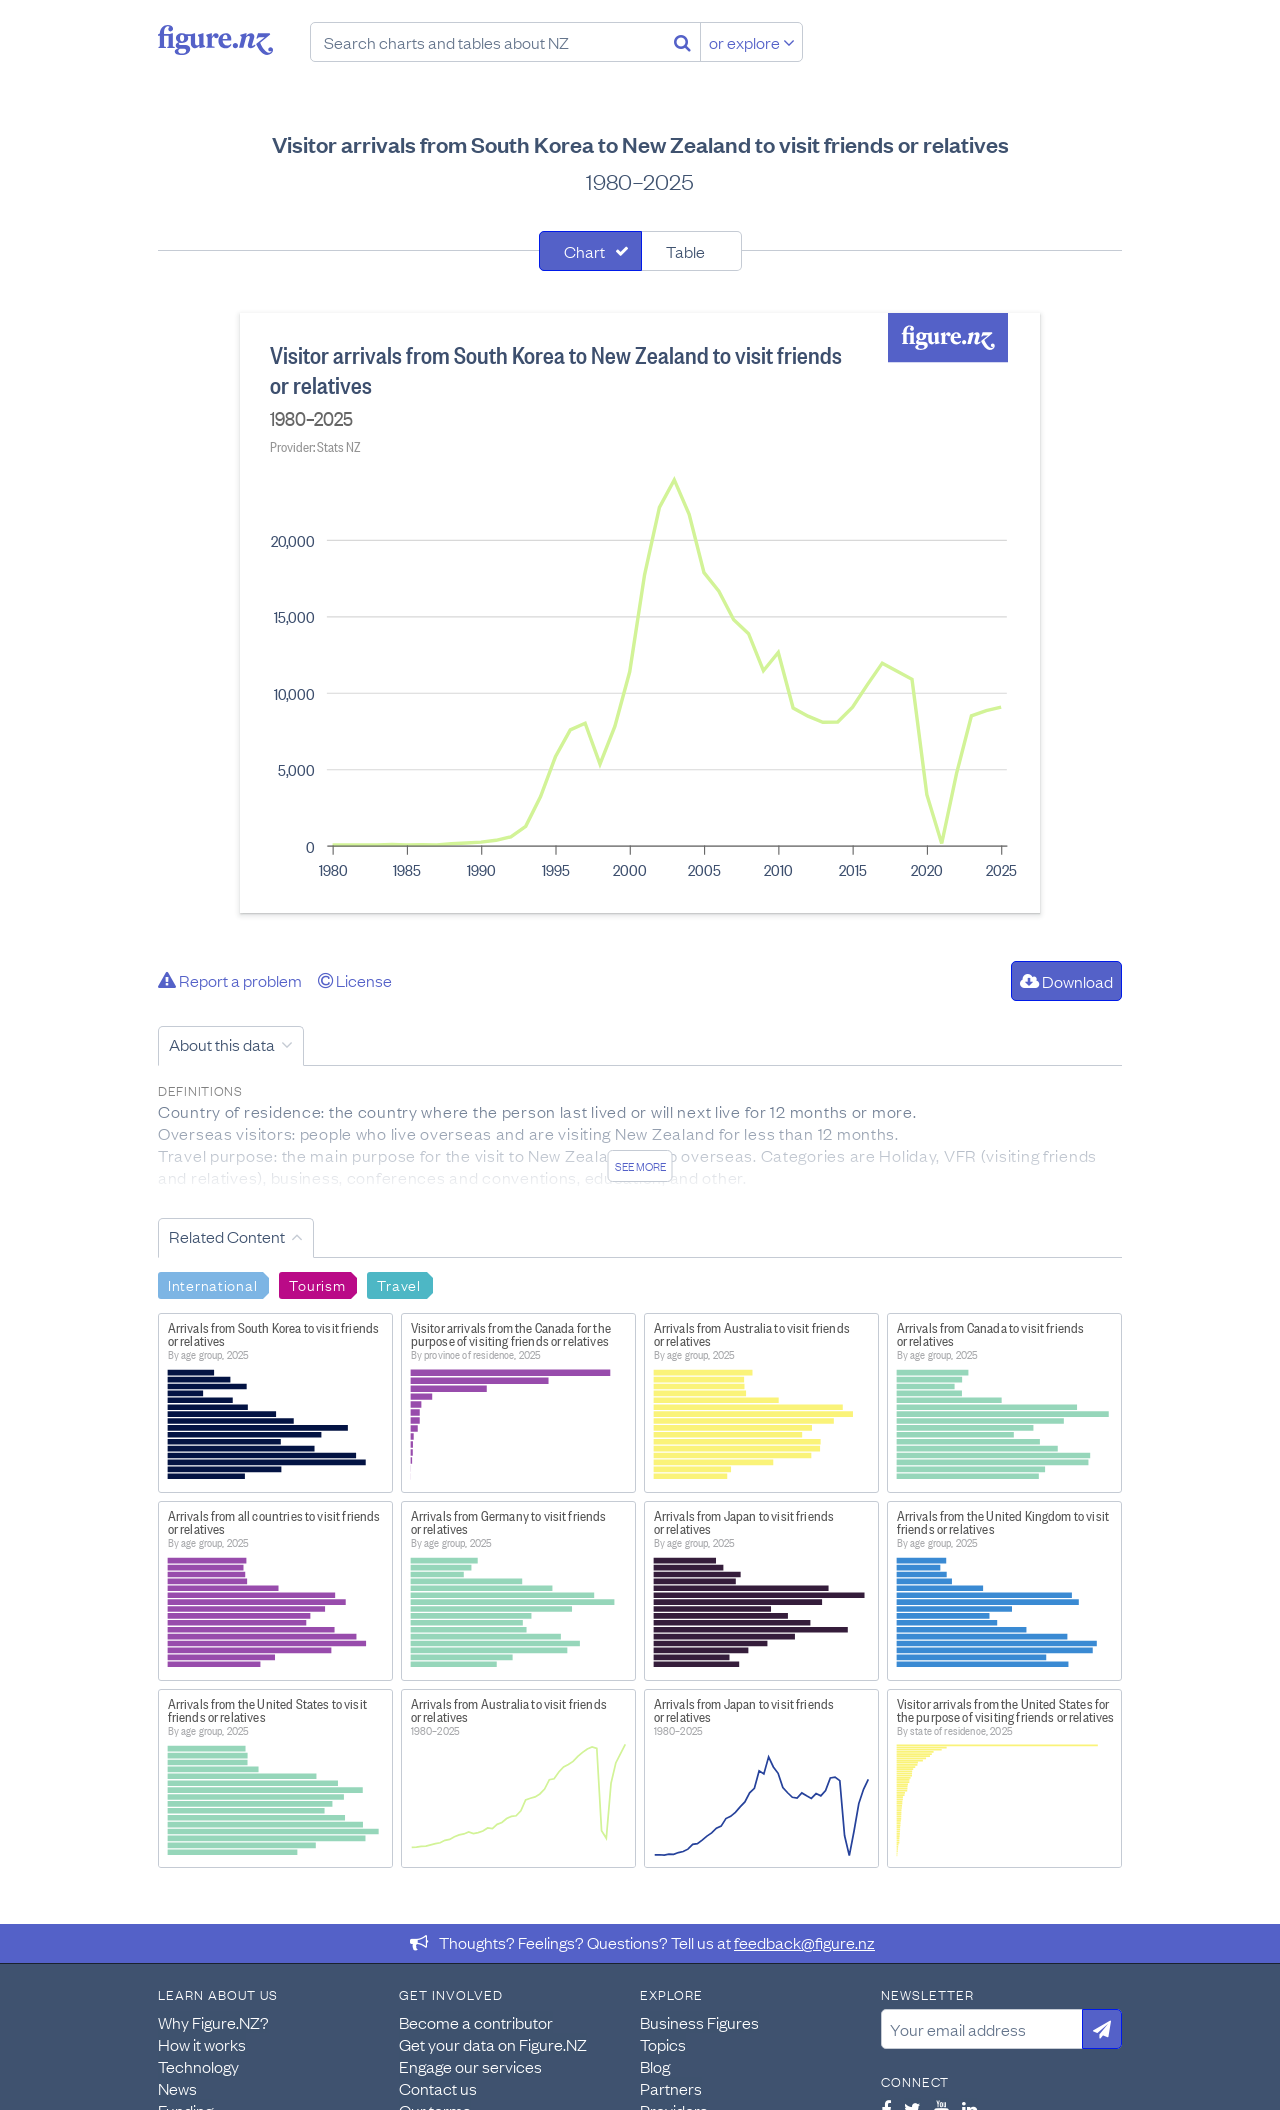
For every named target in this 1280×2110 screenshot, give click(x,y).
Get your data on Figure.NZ (493, 2044)
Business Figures (699, 2022)
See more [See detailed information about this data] (640, 1166)
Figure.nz (215, 40)
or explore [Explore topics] (752, 42)
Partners (671, 2088)
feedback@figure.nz (804, 1942)
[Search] (682, 42)
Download (1066, 981)
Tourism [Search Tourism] (317, 1284)
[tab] (590, 251)
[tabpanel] (640, 613)
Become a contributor (476, 2022)
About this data (222, 1044)
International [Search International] (212, 1284)
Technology (198, 2066)
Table (685, 251)
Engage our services (470, 2066)
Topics (663, 2044)
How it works (202, 2044)
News (177, 2088)
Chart (584, 251)
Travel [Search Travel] (398, 1284)
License (355, 980)
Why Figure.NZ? (213, 2022)
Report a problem (230, 980)
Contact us (438, 2088)
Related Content (227, 1236)
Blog (655, 2066)
